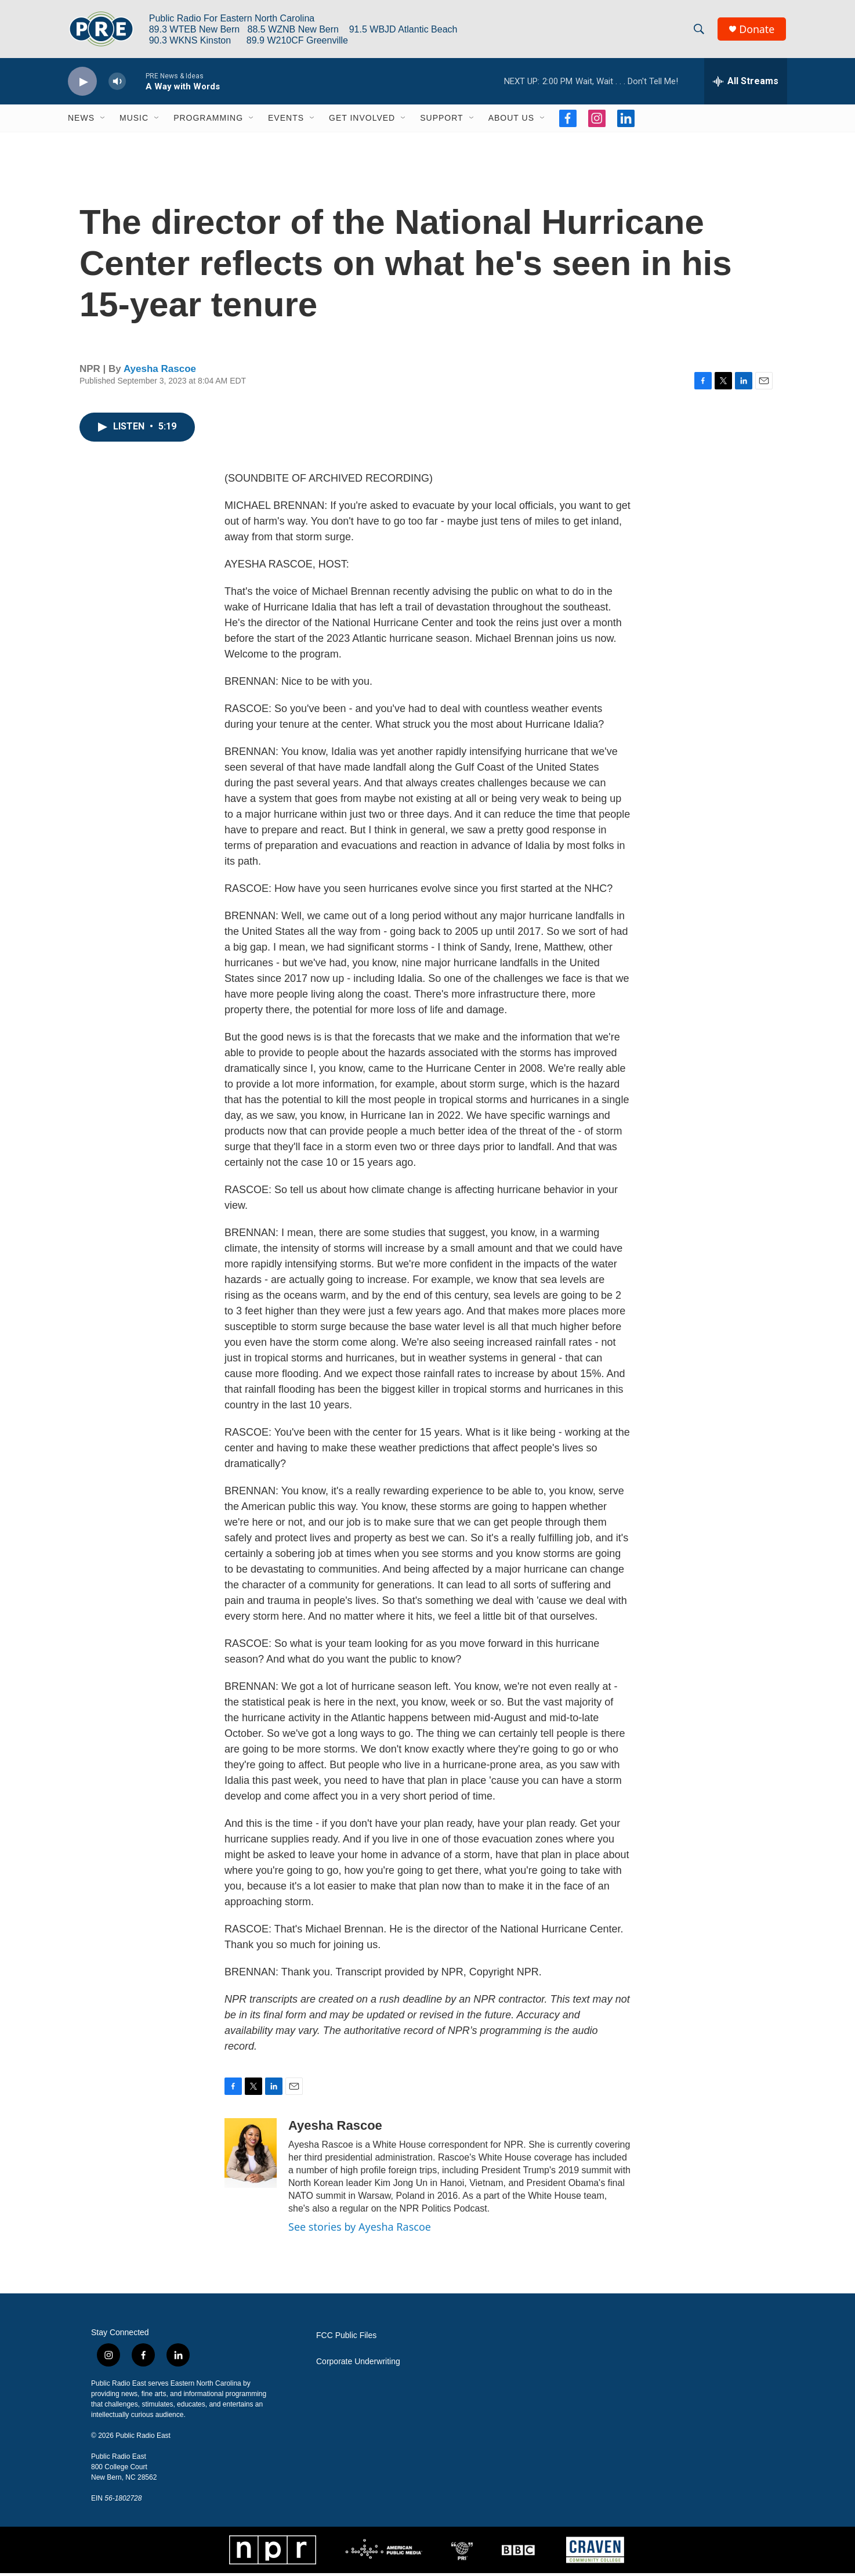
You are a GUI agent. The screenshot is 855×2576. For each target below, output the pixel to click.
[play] (82, 84)
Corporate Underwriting (358, 2364)
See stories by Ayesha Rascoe (359, 2229)
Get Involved (362, 120)
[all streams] (745, 84)
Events (286, 120)
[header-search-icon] (700, 31)
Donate (758, 30)
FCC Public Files (346, 2338)
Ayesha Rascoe (160, 371)
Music (133, 120)
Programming (208, 120)
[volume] (117, 84)
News (81, 120)
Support (441, 120)
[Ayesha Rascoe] (250, 2155)
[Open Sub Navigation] (103, 120)
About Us (511, 120)
